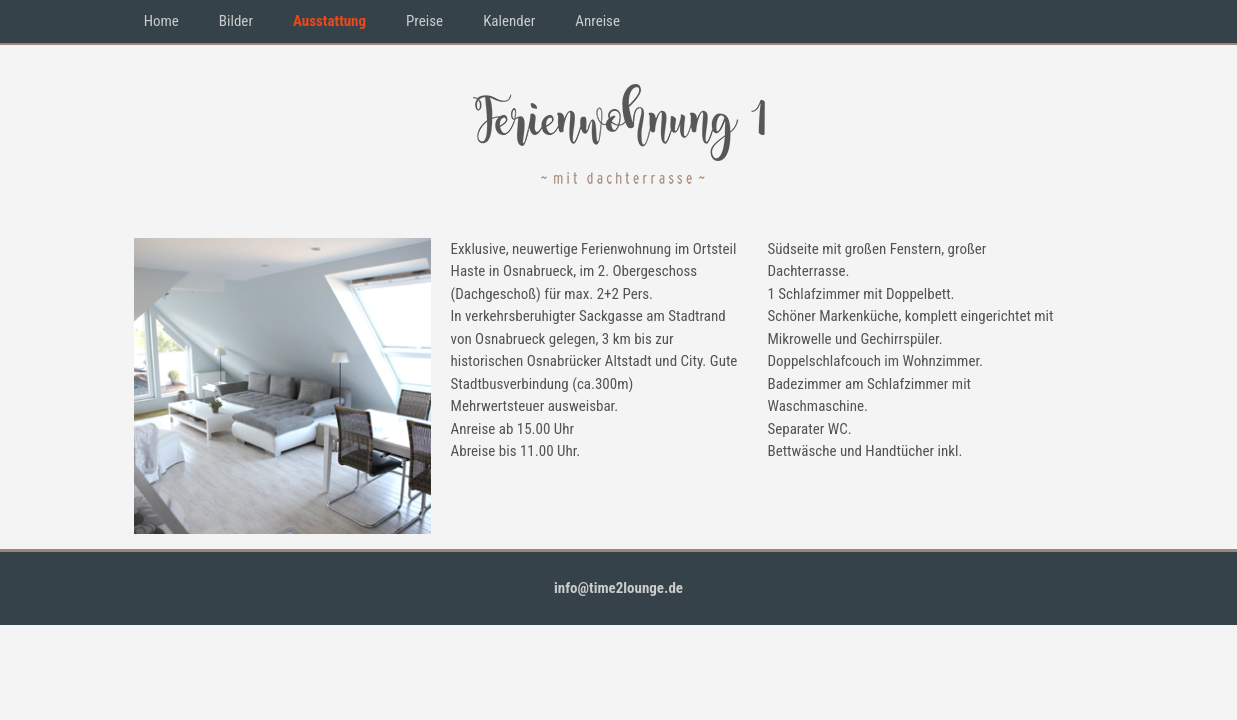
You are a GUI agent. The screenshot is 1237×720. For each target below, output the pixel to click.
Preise (424, 21)
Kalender (509, 21)
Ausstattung (329, 21)
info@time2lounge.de (618, 588)
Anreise (597, 21)
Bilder (236, 21)
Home (161, 21)
